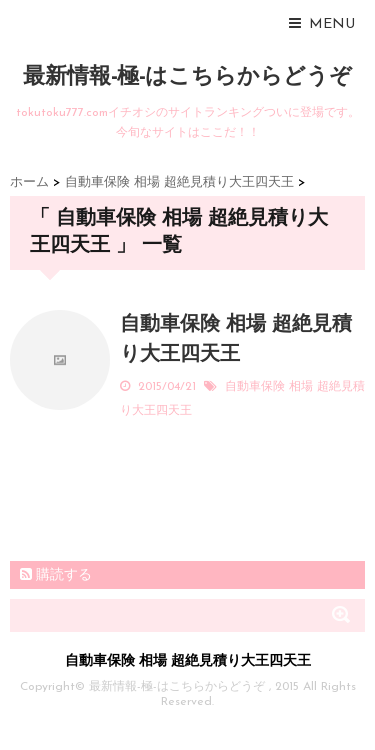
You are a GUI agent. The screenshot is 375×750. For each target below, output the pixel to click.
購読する (56, 575)
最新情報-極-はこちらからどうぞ (187, 77)
